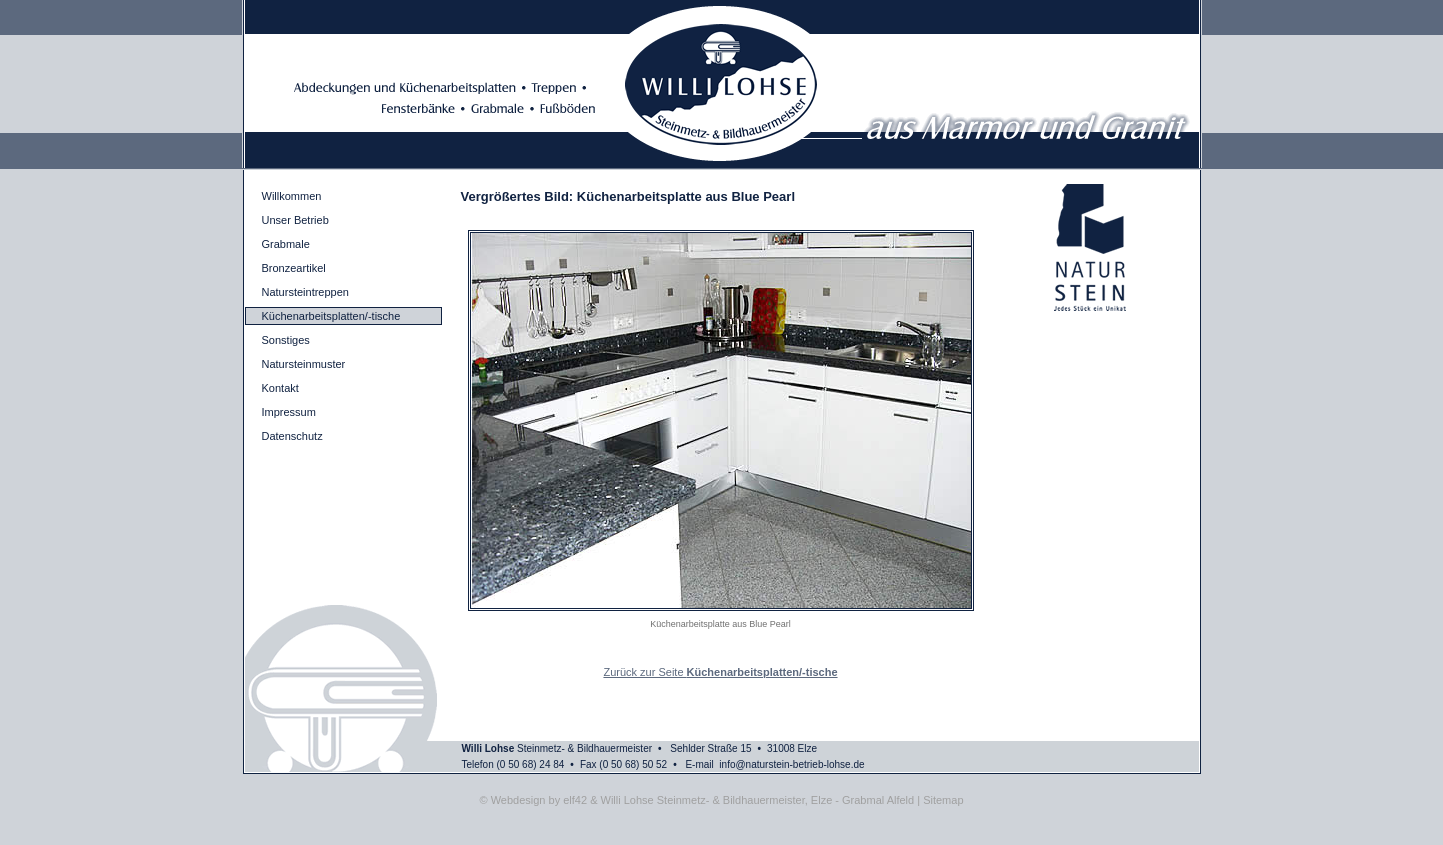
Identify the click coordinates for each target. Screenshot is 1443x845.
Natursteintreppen (305, 292)
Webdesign (518, 800)
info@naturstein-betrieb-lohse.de (791, 764)
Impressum (289, 412)
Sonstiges (286, 340)
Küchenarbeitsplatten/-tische (331, 316)
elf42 (575, 800)
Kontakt (280, 388)
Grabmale (286, 244)
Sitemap (943, 800)
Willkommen (292, 196)
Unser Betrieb (295, 220)
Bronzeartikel (294, 268)
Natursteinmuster (304, 364)
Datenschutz (292, 436)
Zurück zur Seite (720, 672)
